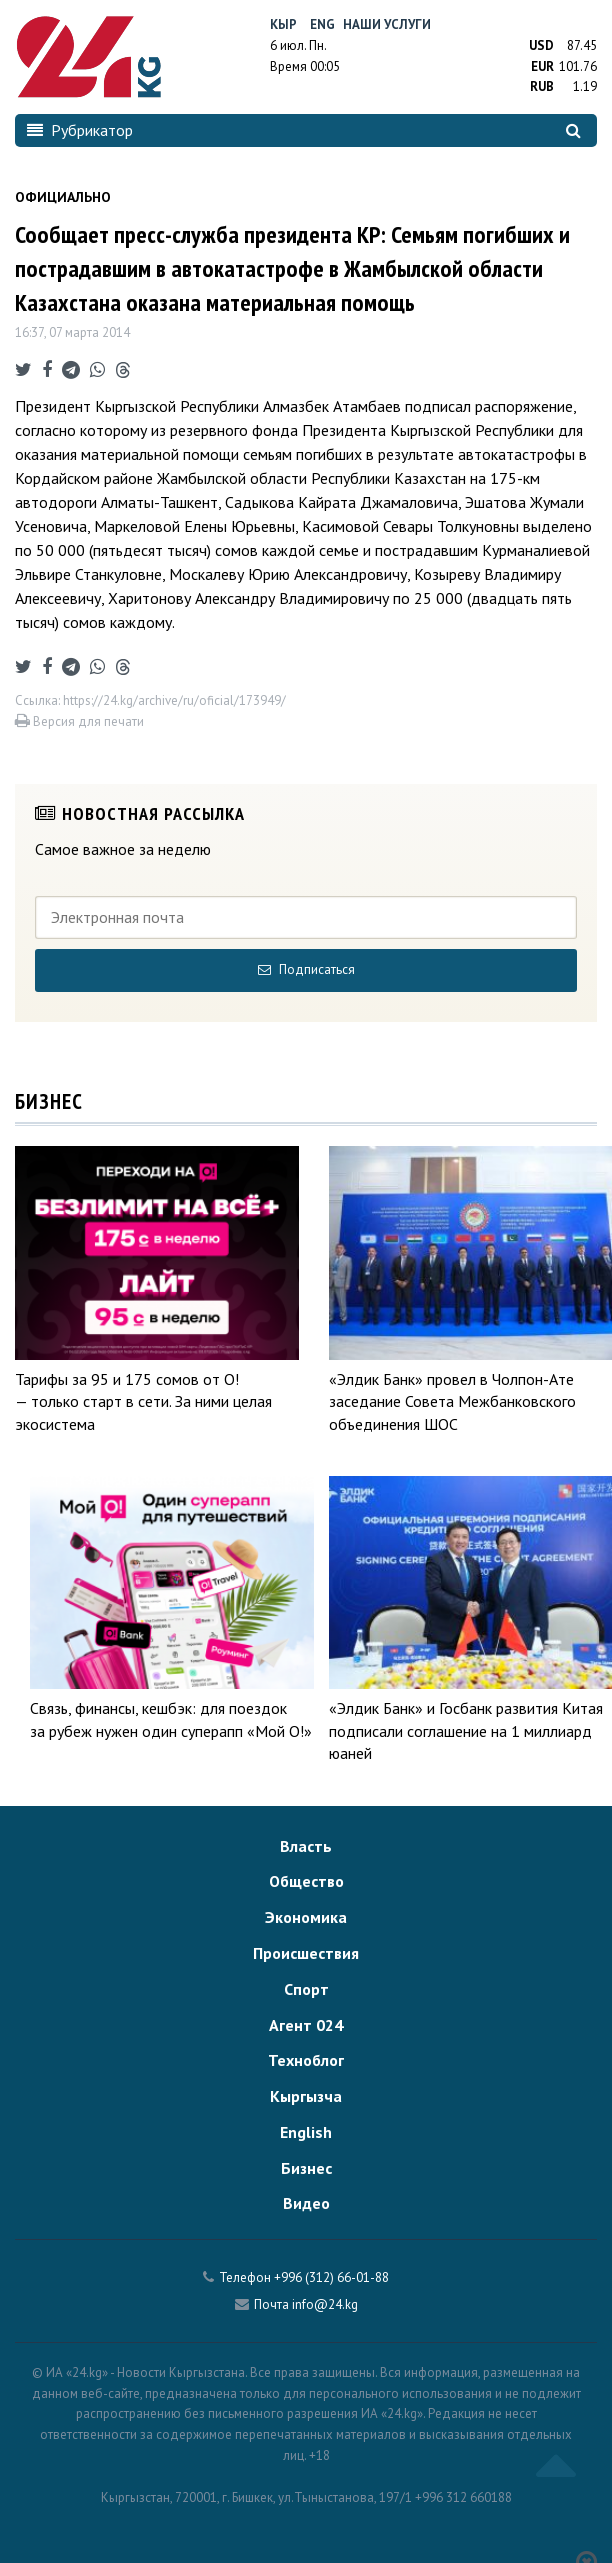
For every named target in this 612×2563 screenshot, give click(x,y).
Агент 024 (306, 2025)
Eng (322, 24)
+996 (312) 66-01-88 (331, 2277)
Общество (306, 1881)
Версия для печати (79, 721)
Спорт (306, 1989)
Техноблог (306, 2060)
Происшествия (306, 1953)
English (306, 2132)
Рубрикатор (80, 130)
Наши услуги (387, 24)
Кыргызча (306, 2096)
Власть (306, 1846)
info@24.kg (325, 2304)
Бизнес (306, 2168)
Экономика (306, 1917)
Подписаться (306, 969)
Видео (306, 2203)
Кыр (283, 24)
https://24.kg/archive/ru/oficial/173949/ (174, 700)
